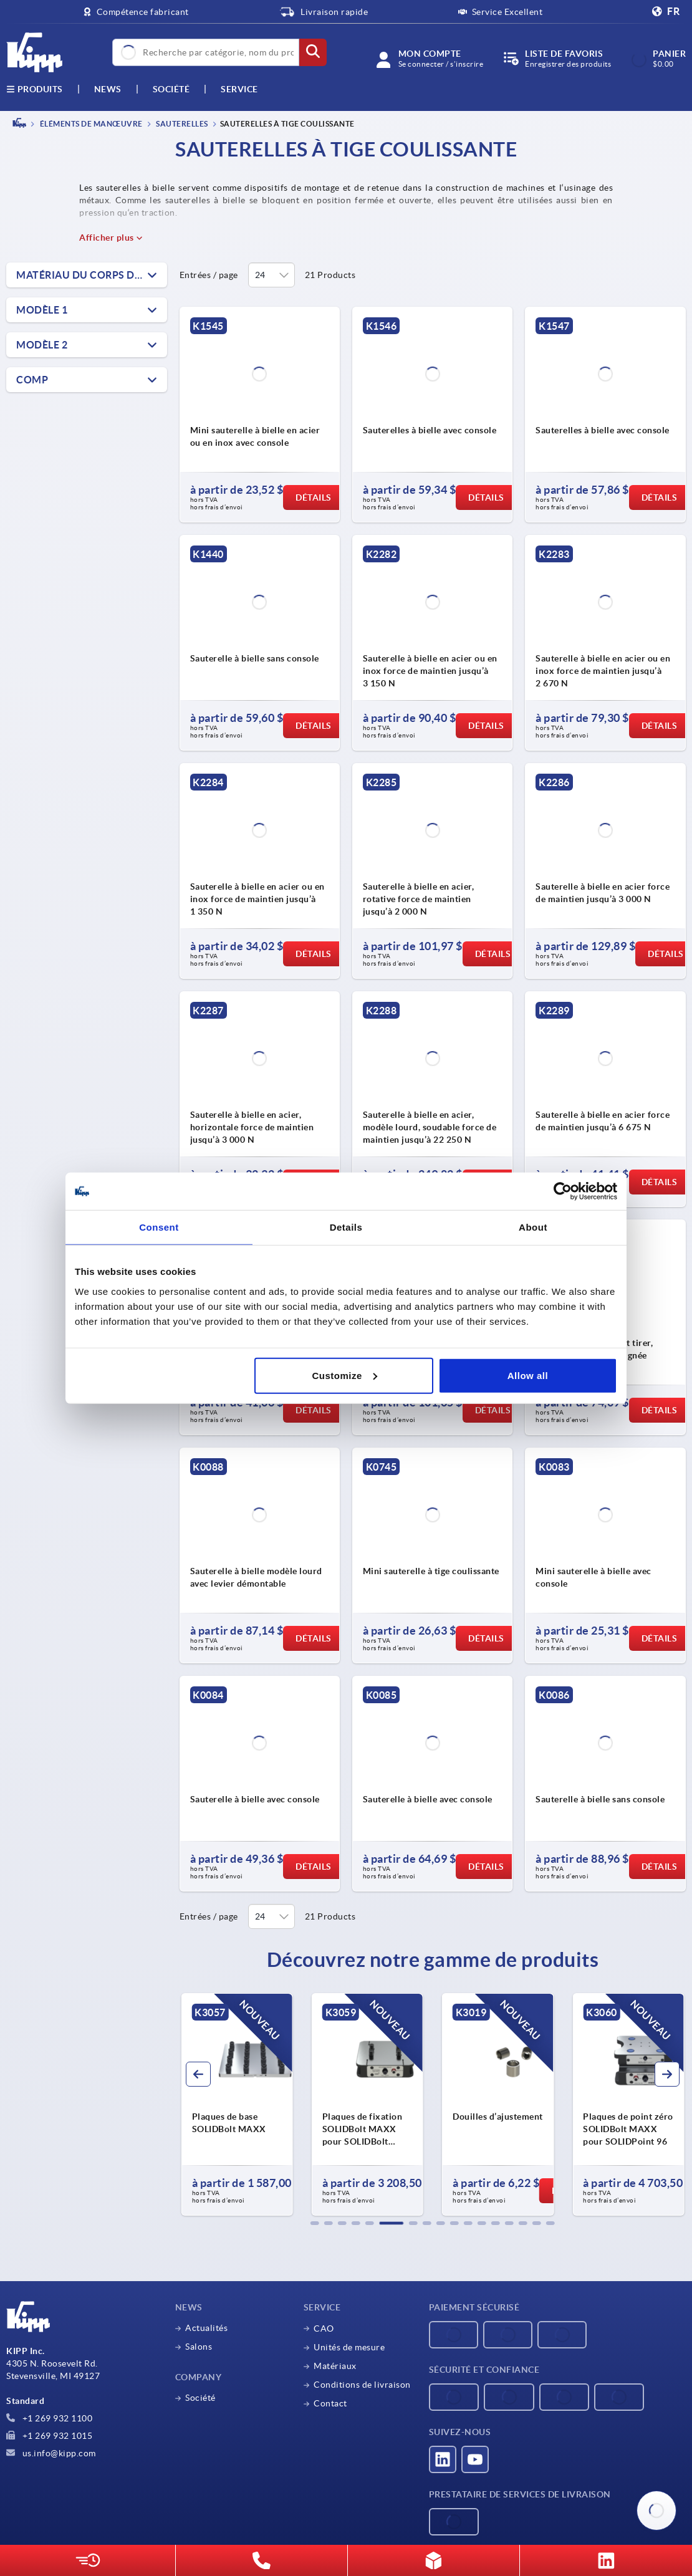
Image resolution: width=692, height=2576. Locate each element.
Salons (198, 2347)
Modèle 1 (41, 309)
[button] (314, 2223)
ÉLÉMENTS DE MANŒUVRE (90, 124)
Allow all (527, 1375)
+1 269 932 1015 (49, 2436)
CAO (324, 2328)
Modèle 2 (41, 344)
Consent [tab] (159, 1227)
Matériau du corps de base (91, 275)
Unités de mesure (349, 2347)
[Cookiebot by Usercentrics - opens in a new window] (562, 1191)
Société (171, 89)
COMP (32, 379)
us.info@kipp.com (51, 2453)
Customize (344, 1375)
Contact (330, 2403)
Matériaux (335, 2366)
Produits (34, 89)
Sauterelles (181, 124)
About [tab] (533, 1227)
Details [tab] (346, 1227)
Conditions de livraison (362, 2385)
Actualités (206, 2328)
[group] (237, 2104)
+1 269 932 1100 (49, 2418)
